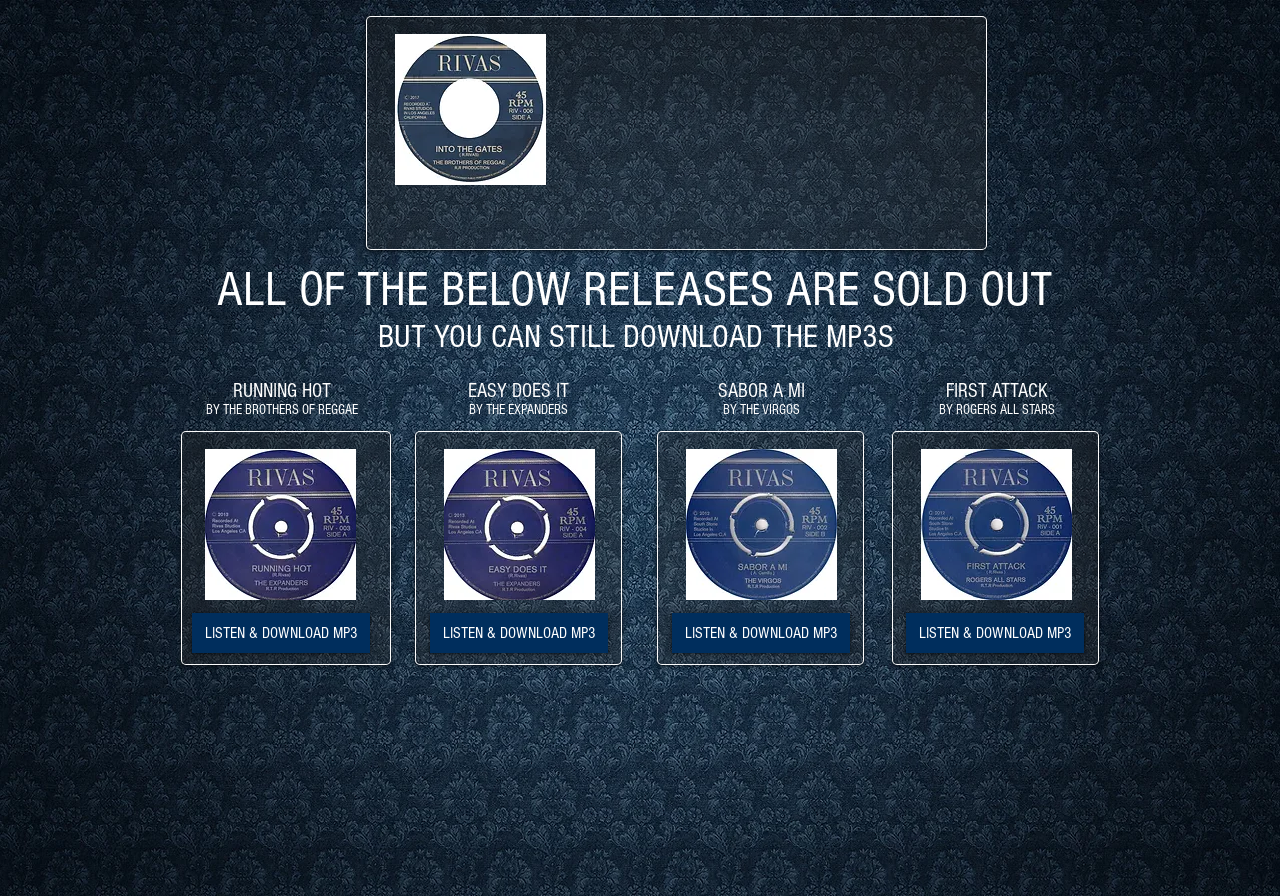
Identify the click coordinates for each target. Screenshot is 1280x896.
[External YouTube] (775, 133)
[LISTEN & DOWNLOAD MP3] (281, 633)
